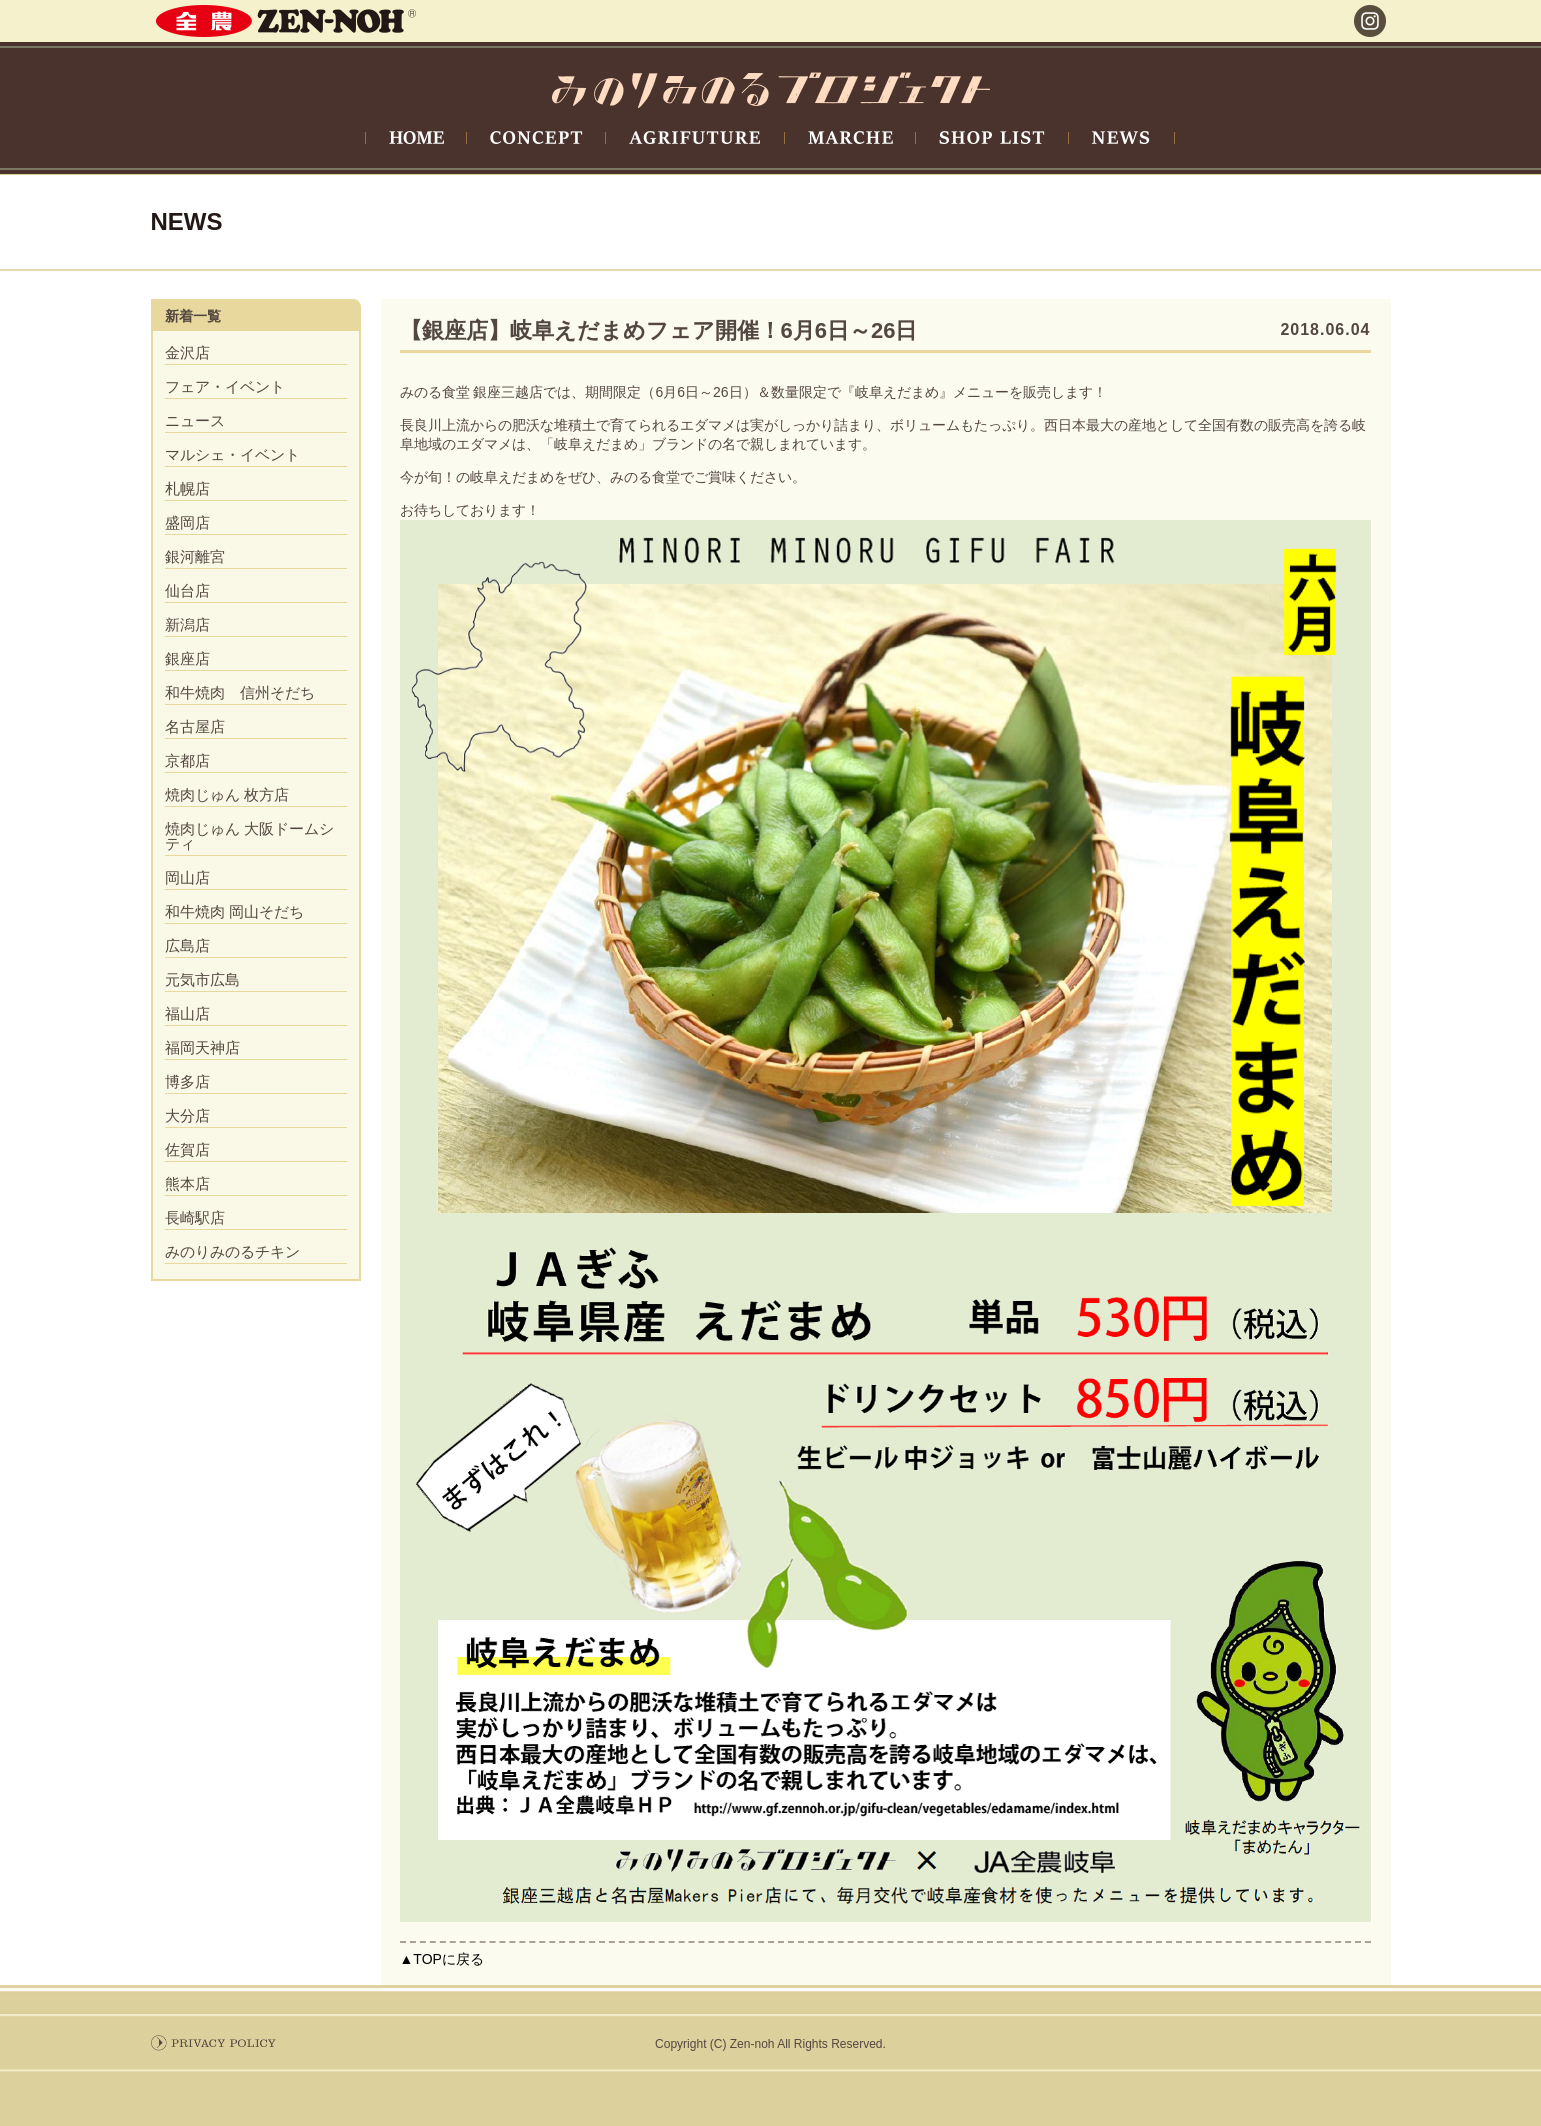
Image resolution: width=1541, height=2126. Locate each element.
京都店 (187, 760)
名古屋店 (195, 726)
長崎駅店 (195, 1217)
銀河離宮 (195, 556)
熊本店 (187, 1183)
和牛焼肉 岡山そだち (234, 911)
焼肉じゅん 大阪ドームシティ (249, 836)
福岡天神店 (202, 1047)
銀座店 (187, 658)
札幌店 (187, 488)
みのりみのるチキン (232, 1251)
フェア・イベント (225, 386)
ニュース (195, 420)
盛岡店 (187, 522)
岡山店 (187, 877)
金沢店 (187, 352)
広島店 (187, 945)
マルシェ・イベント (232, 454)
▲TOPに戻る (442, 1959)
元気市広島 (202, 979)
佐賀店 (187, 1149)
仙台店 (187, 590)
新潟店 (187, 624)
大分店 (187, 1115)
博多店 (187, 1081)
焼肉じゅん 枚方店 (227, 794)
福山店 (187, 1013)
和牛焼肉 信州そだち (240, 692)
